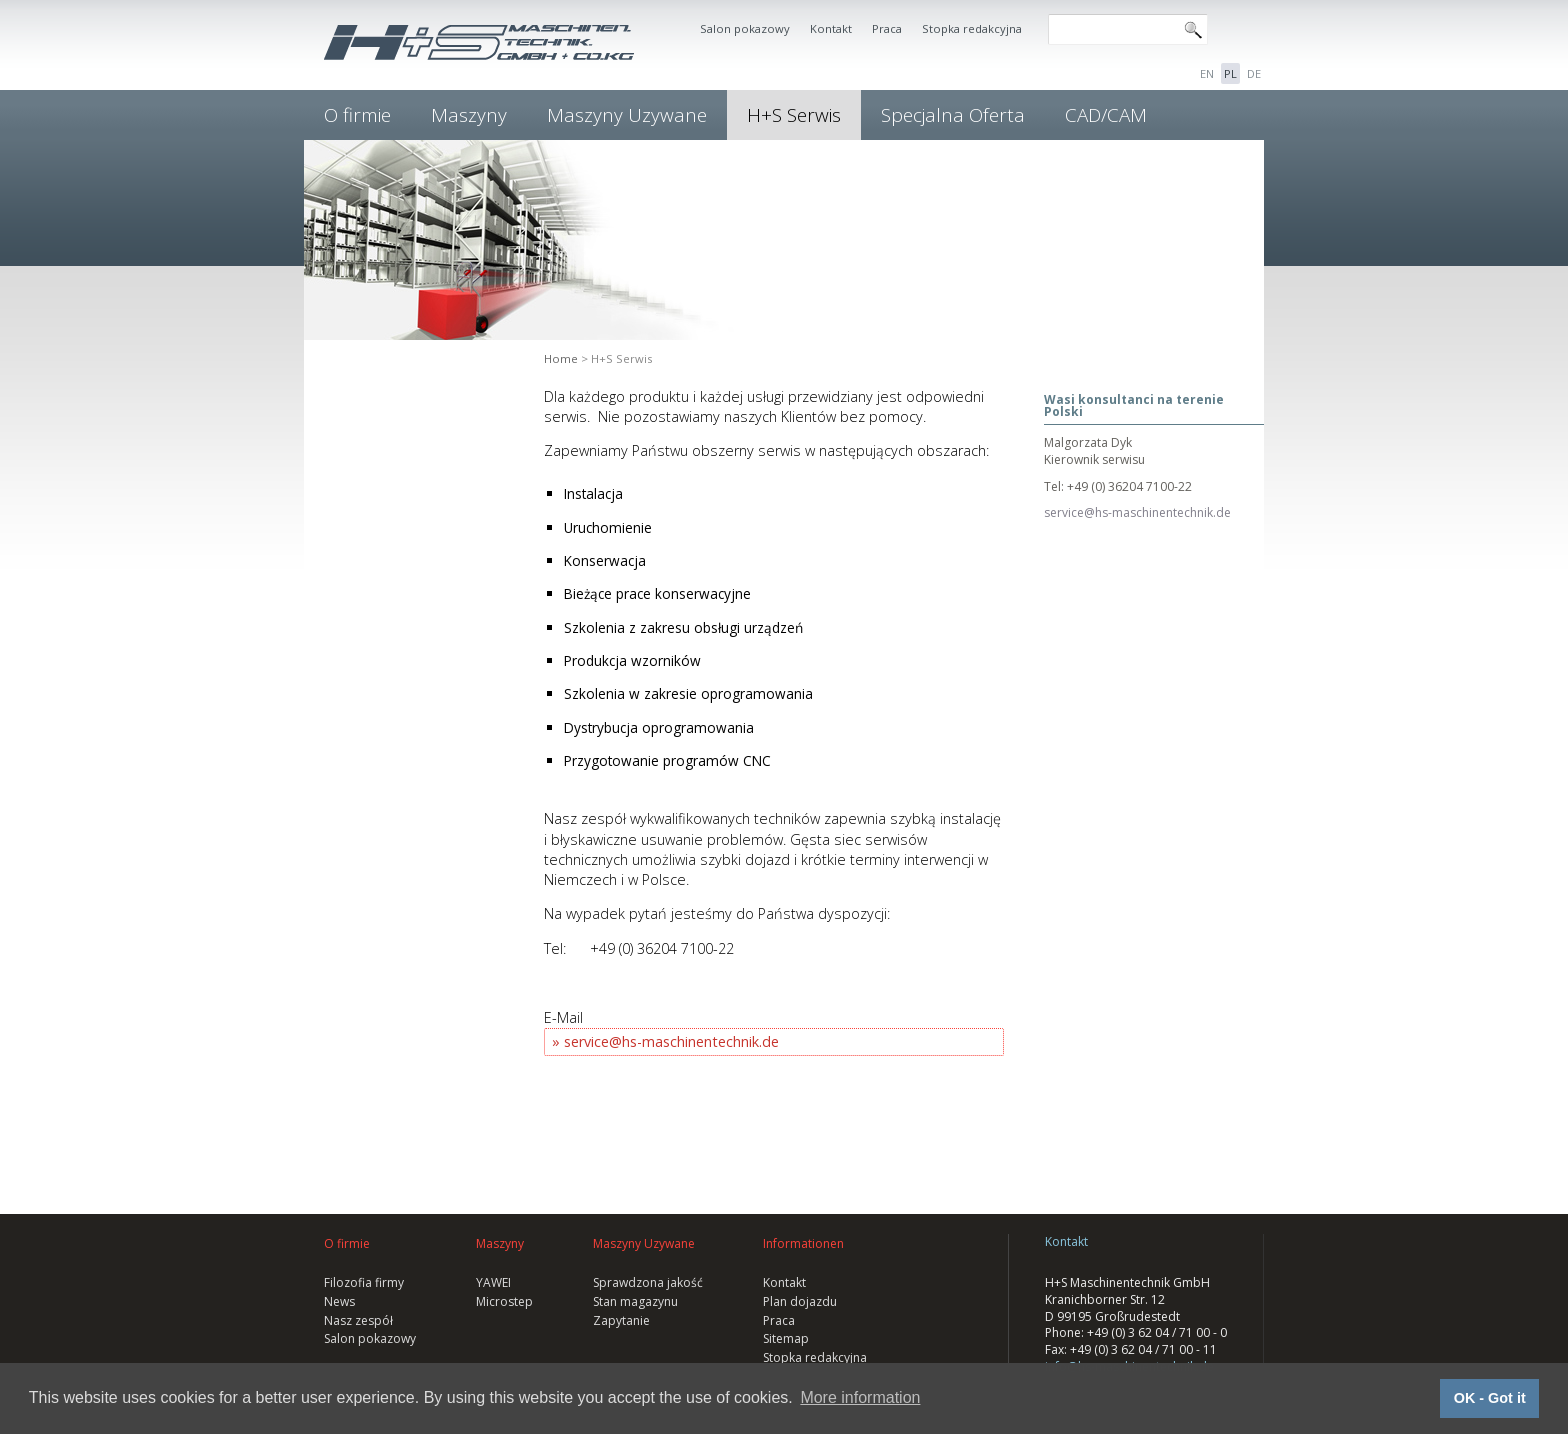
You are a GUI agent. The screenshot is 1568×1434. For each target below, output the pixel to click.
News (339, 1301)
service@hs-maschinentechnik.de (671, 1041)
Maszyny (469, 115)
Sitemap (786, 1338)
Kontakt (831, 28)
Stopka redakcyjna (972, 28)
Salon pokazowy (745, 28)
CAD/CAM (1106, 115)
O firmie (357, 115)
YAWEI (493, 1282)
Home (561, 358)
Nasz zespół (358, 1320)
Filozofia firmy (364, 1282)
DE (1254, 73)
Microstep (504, 1301)
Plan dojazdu (800, 1301)
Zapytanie (621, 1320)
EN (1207, 73)
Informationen (803, 1243)
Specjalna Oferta (953, 115)
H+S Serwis (794, 115)
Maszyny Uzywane (627, 115)
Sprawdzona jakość (648, 1282)
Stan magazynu (635, 1301)
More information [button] (860, 1397)
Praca (887, 28)
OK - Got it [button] (1490, 1398)
